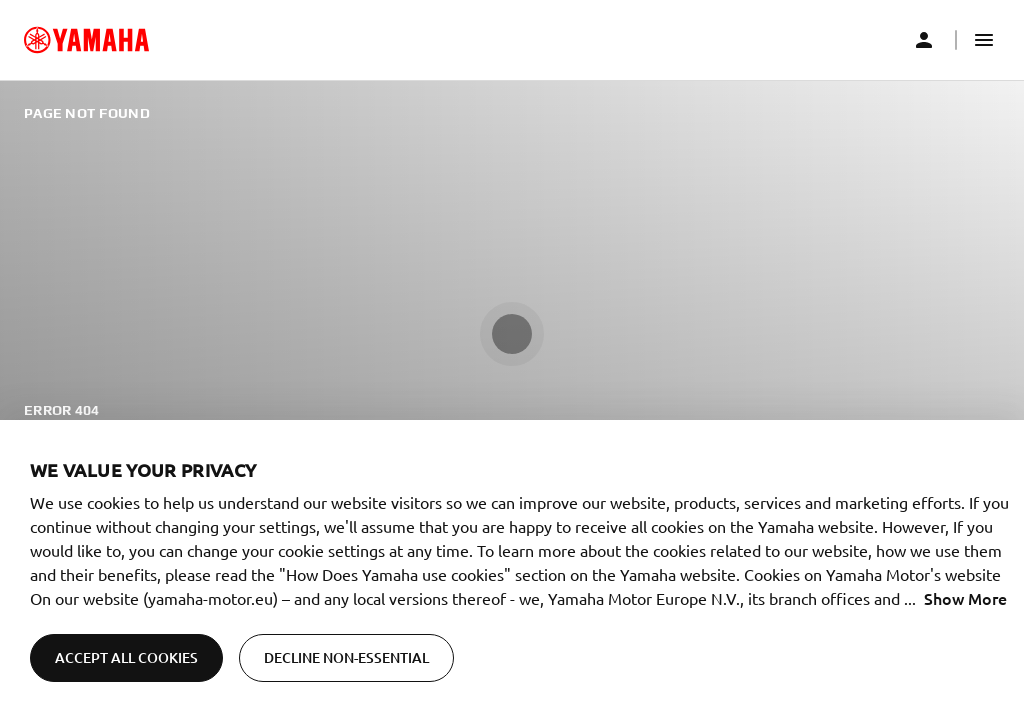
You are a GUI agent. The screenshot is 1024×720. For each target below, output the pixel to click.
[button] (984, 40)
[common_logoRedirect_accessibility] (86, 40)
